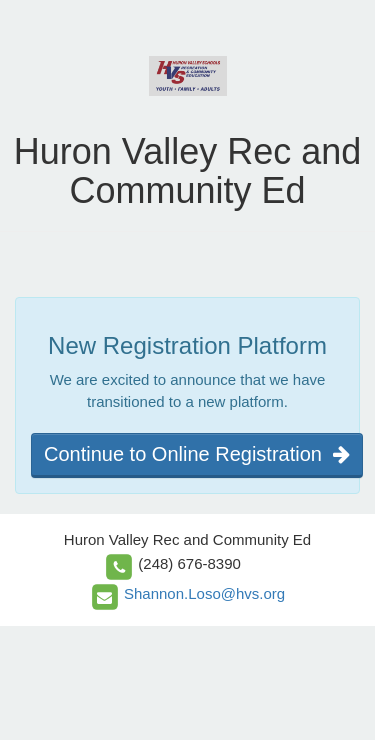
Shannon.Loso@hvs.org (204, 593)
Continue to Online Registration (197, 454)
